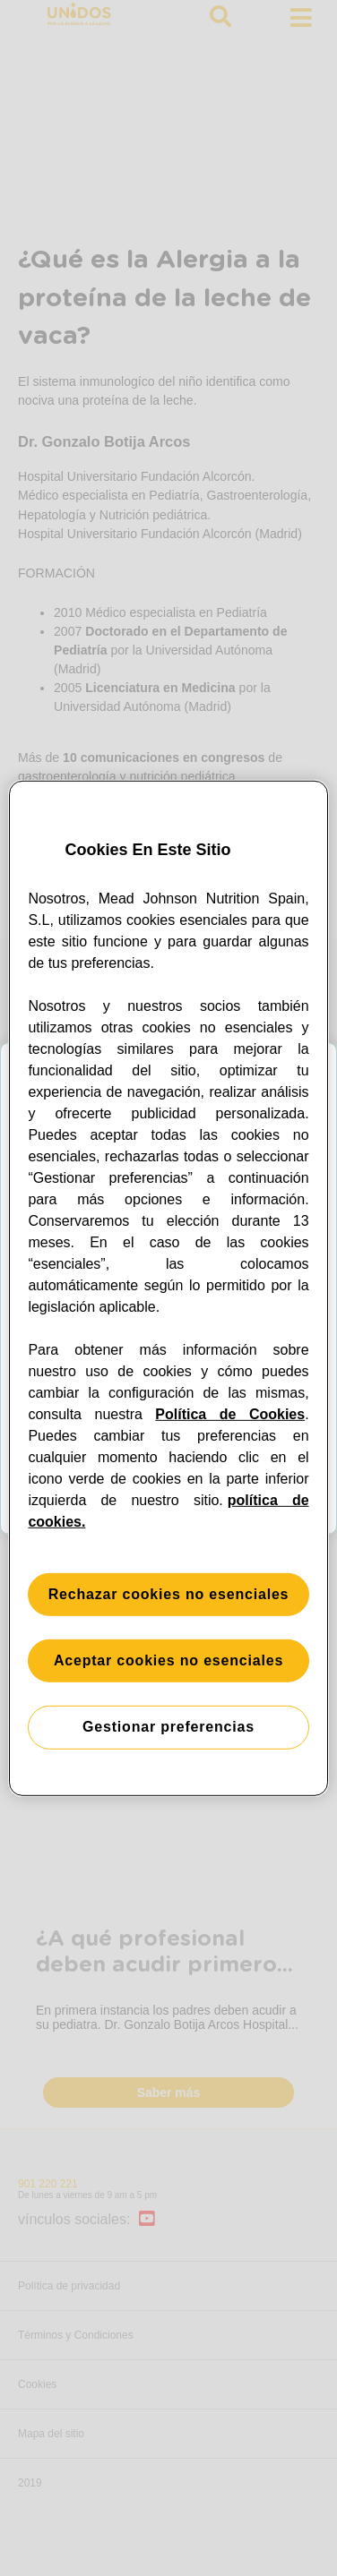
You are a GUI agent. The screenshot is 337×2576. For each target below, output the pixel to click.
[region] (168, 1287)
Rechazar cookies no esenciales (168, 1594)
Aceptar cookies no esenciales (168, 1660)
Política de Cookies (230, 1414)
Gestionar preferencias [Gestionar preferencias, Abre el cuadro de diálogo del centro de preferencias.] (168, 1726)
